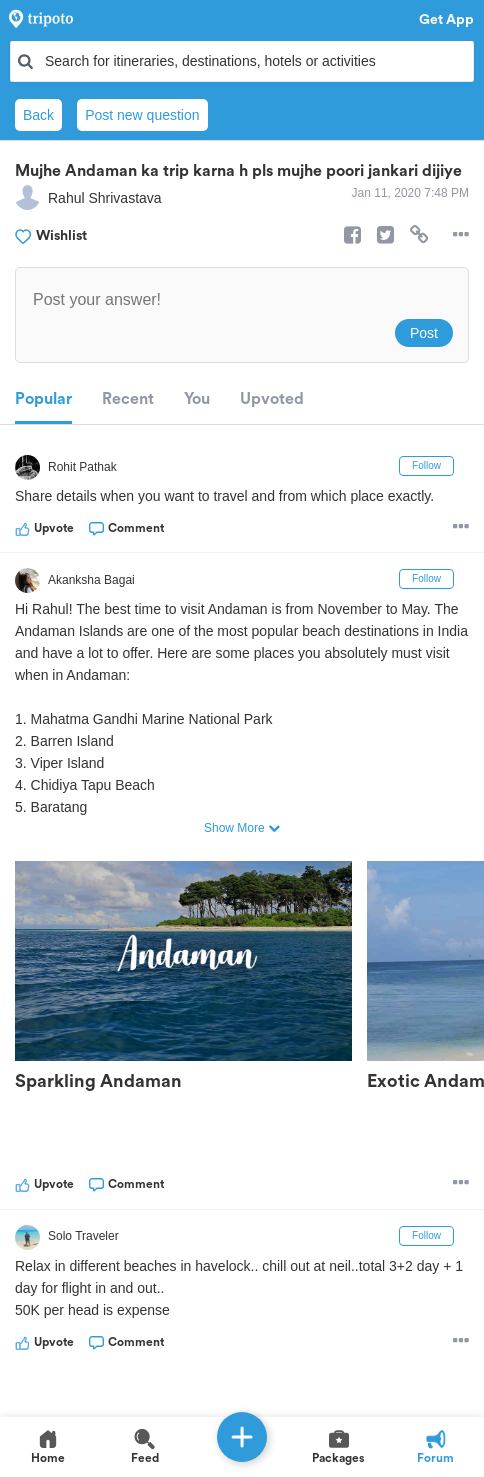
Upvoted (272, 399)
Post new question (142, 115)
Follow (426, 465)
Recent (128, 399)
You (197, 399)
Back (38, 115)
